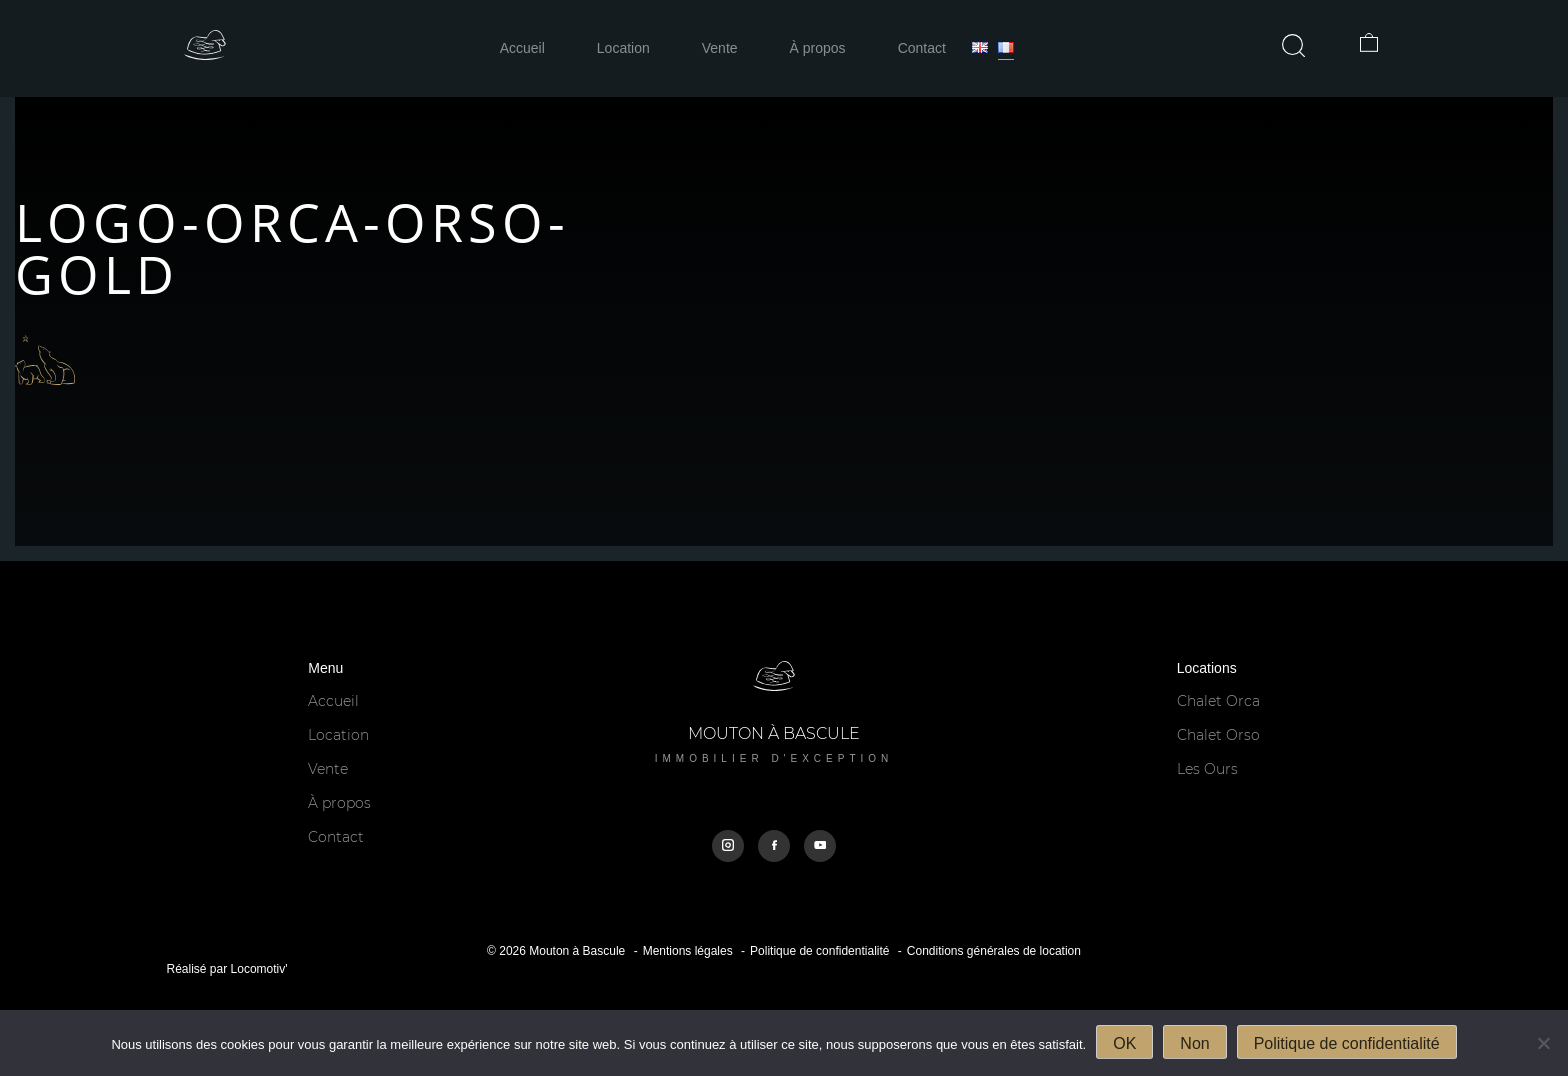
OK (1124, 1043)
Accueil (522, 48)
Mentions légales (688, 951)
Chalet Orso (1218, 735)
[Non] (1543, 1043)
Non (1194, 1043)
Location (623, 48)
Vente (720, 48)
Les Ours (1207, 769)
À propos (818, 48)
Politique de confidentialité (819, 951)
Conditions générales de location (994, 951)
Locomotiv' (259, 969)
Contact (922, 48)
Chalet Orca (1218, 701)
